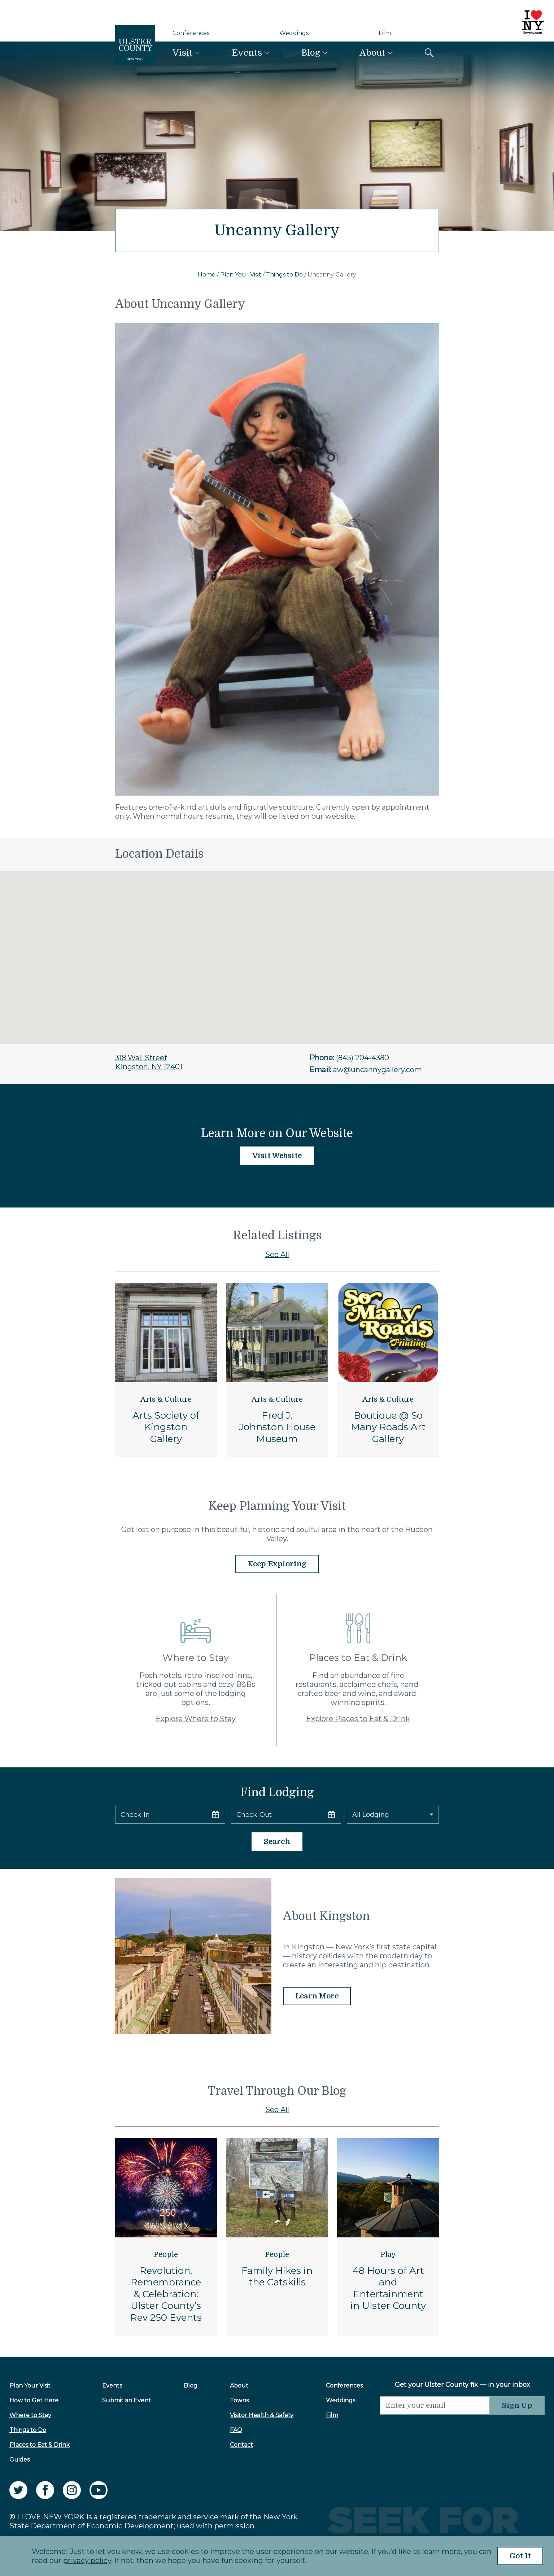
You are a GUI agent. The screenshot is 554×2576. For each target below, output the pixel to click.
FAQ (236, 2430)
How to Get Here (33, 2400)
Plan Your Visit (240, 274)
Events (247, 53)
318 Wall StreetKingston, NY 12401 (148, 1062)
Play (388, 2254)
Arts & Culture (166, 1399)
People (166, 2254)
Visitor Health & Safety (261, 2415)
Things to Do (284, 274)
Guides (19, 2459)
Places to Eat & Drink (39, 2444)
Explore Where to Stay (196, 1718)
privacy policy (87, 2560)
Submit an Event (126, 2400)
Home (206, 274)
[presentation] (435, 2429)
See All (277, 1254)
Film (385, 33)
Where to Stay (30, 2415)
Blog (310, 53)
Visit (183, 53)
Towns (239, 2400)
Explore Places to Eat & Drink (358, 1718)
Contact (241, 2444)
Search (277, 1841)
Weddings (294, 33)
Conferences (191, 33)
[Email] (435, 2405)
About (372, 53)
